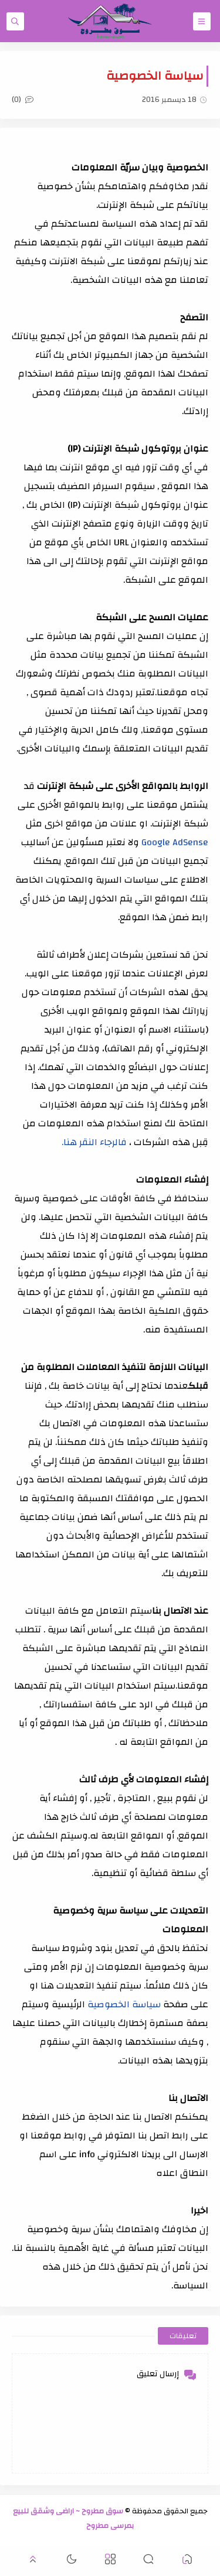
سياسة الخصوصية (123, 2004)
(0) (22, 100)
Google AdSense (173, 842)
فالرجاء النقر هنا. (94, 1142)
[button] (187, 2561)
